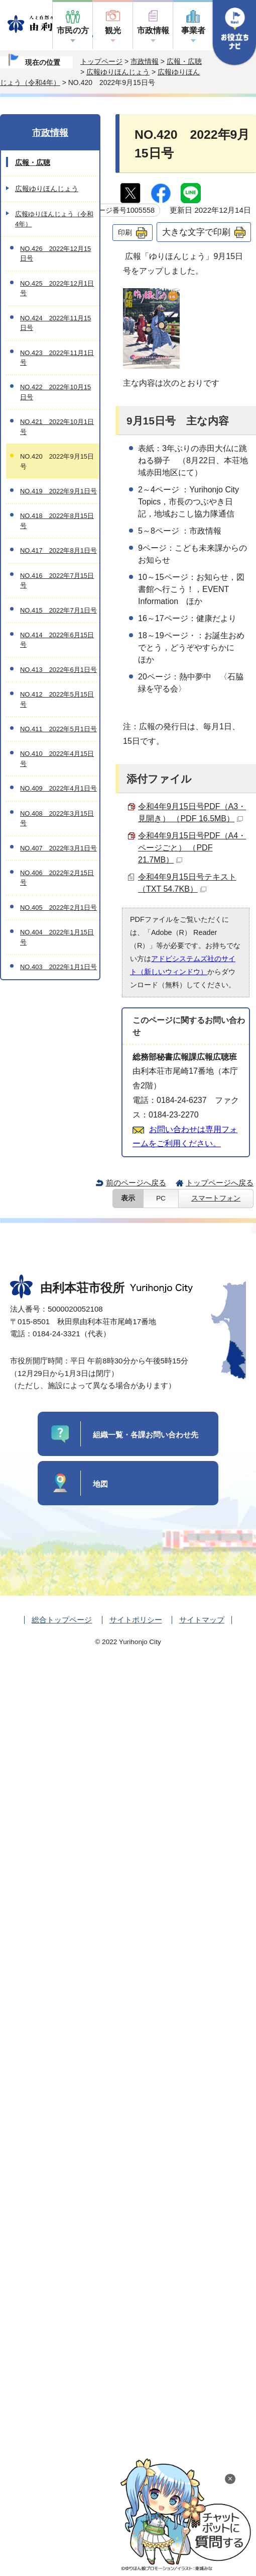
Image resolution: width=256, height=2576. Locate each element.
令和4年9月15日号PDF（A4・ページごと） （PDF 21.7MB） (192, 847)
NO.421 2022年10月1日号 (57, 426)
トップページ (101, 61)
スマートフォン (215, 1198)
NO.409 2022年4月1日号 (58, 788)
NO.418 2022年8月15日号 (57, 520)
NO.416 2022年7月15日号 (57, 580)
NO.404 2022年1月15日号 (57, 937)
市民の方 (73, 30)
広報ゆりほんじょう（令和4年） (54, 218)
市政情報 (153, 30)
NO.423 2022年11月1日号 (57, 357)
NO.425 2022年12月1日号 (57, 288)
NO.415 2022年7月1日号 (58, 610)
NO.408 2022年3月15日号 (57, 818)
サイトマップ (201, 1619)
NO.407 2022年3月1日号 (58, 848)
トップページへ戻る (219, 1182)
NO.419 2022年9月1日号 (58, 491)
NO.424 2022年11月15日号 (55, 322)
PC (161, 1198)
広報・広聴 (184, 61)
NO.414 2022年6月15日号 (57, 639)
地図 (100, 1484)
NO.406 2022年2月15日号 (57, 877)
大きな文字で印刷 (196, 232)
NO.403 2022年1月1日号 (58, 967)
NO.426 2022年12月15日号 (55, 253)
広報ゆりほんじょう (118, 72)
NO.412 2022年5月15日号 (57, 699)
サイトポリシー (135, 1619)
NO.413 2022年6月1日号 (58, 669)
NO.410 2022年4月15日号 (57, 758)
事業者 (193, 30)
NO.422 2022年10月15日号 (55, 391)
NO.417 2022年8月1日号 (58, 550)
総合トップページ (62, 1619)
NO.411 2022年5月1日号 (58, 729)
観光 (113, 30)
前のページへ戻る (136, 1182)
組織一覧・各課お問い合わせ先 (145, 1434)
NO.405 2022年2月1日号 (58, 907)
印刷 (125, 232)
